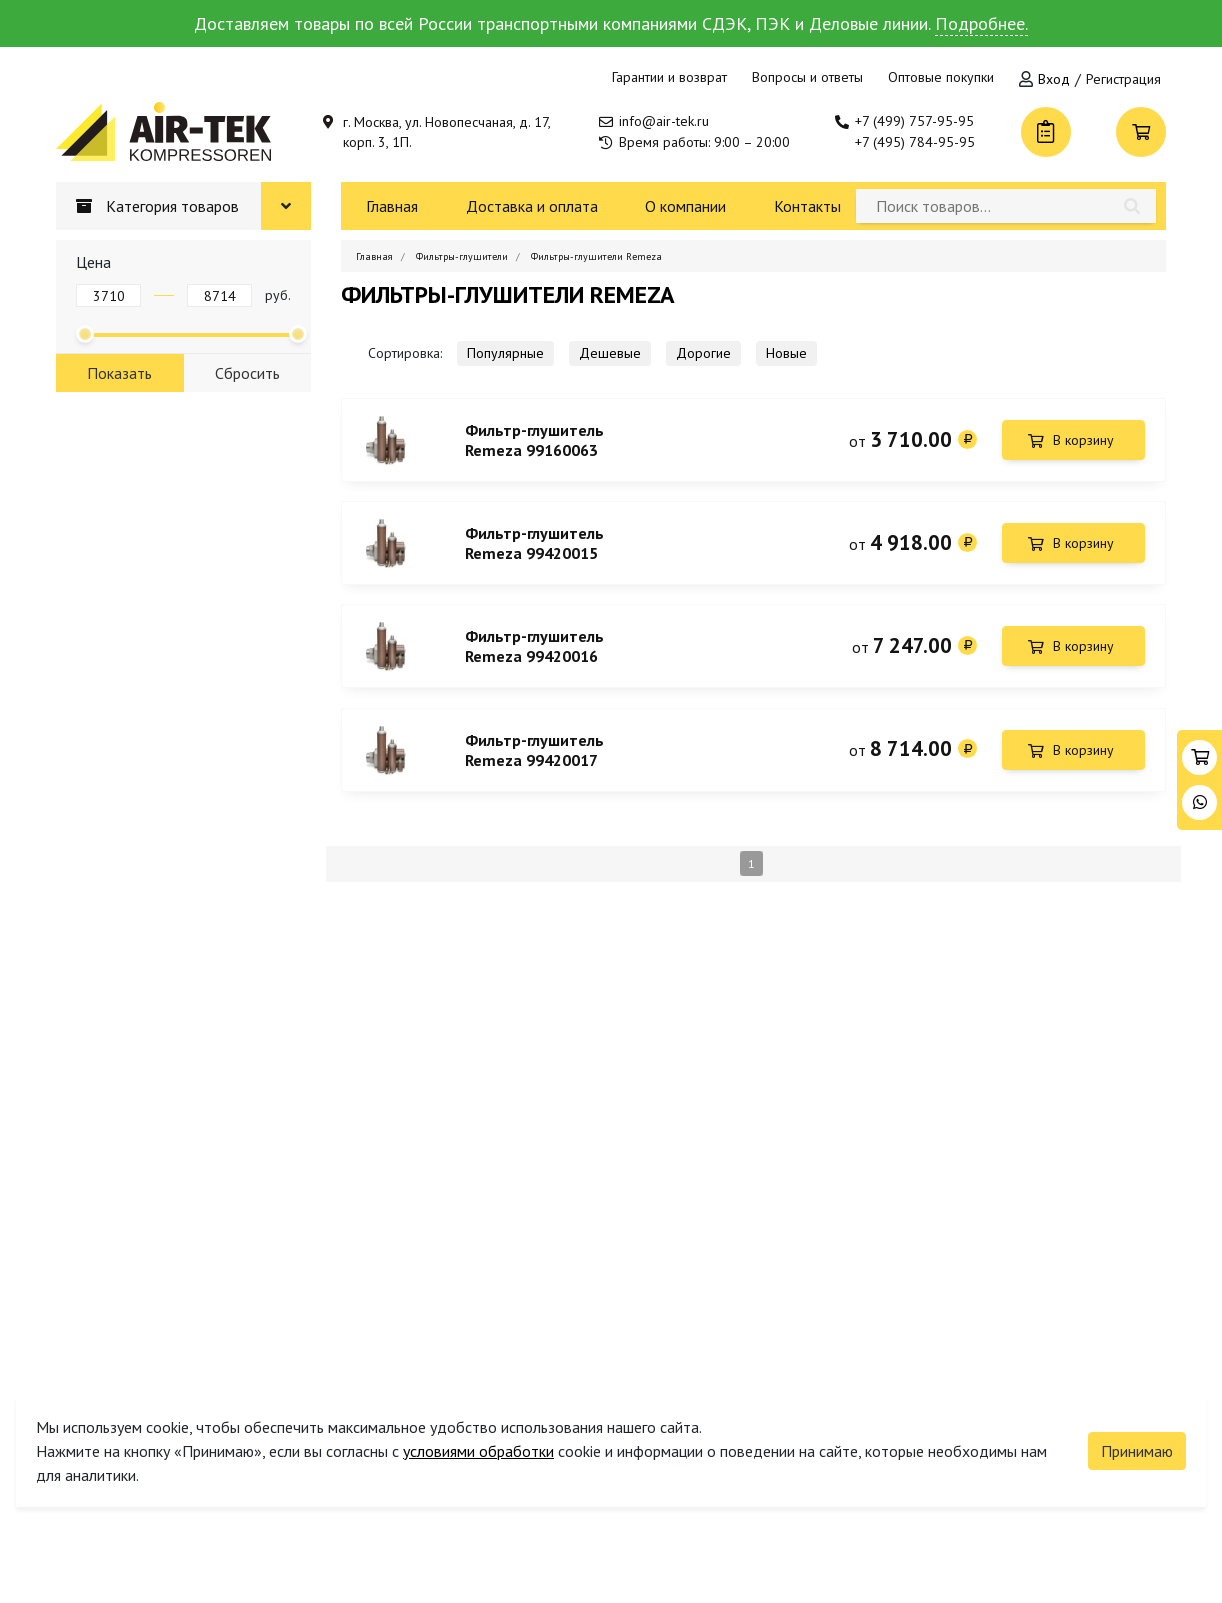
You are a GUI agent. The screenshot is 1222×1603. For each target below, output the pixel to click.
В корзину (1083, 440)
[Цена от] (108, 295)
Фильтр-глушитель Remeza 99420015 (534, 544)
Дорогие (703, 353)
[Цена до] (219, 295)
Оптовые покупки (941, 77)
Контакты (807, 206)
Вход (1054, 79)
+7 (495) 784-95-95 (915, 142)
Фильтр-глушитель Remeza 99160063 (534, 440)
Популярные (505, 353)
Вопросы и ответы (807, 77)
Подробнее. (981, 23)
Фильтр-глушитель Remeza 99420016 (534, 648)
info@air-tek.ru (664, 121)
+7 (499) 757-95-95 (914, 121)
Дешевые (610, 353)
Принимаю (1137, 1451)
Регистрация (1123, 79)
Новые (786, 353)
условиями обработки (478, 1451)
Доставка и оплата (532, 206)
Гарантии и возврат (669, 77)
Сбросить (247, 373)
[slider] (85, 334)
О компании (685, 206)
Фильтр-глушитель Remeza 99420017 (534, 752)
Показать (119, 373)
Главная (392, 206)
